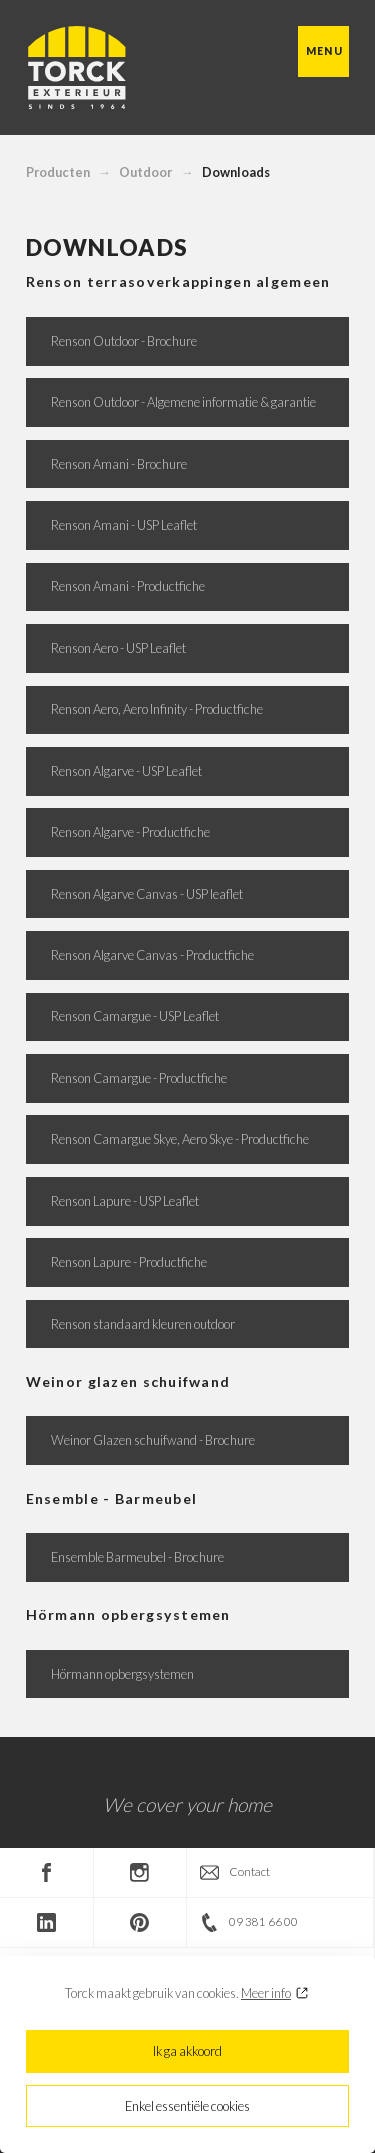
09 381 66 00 (263, 1921)
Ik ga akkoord (187, 2051)
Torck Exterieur (76, 68)
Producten (58, 172)
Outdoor (145, 172)
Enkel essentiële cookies (187, 2106)
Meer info (266, 1993)
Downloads (236, 172)
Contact (249, 1871)
